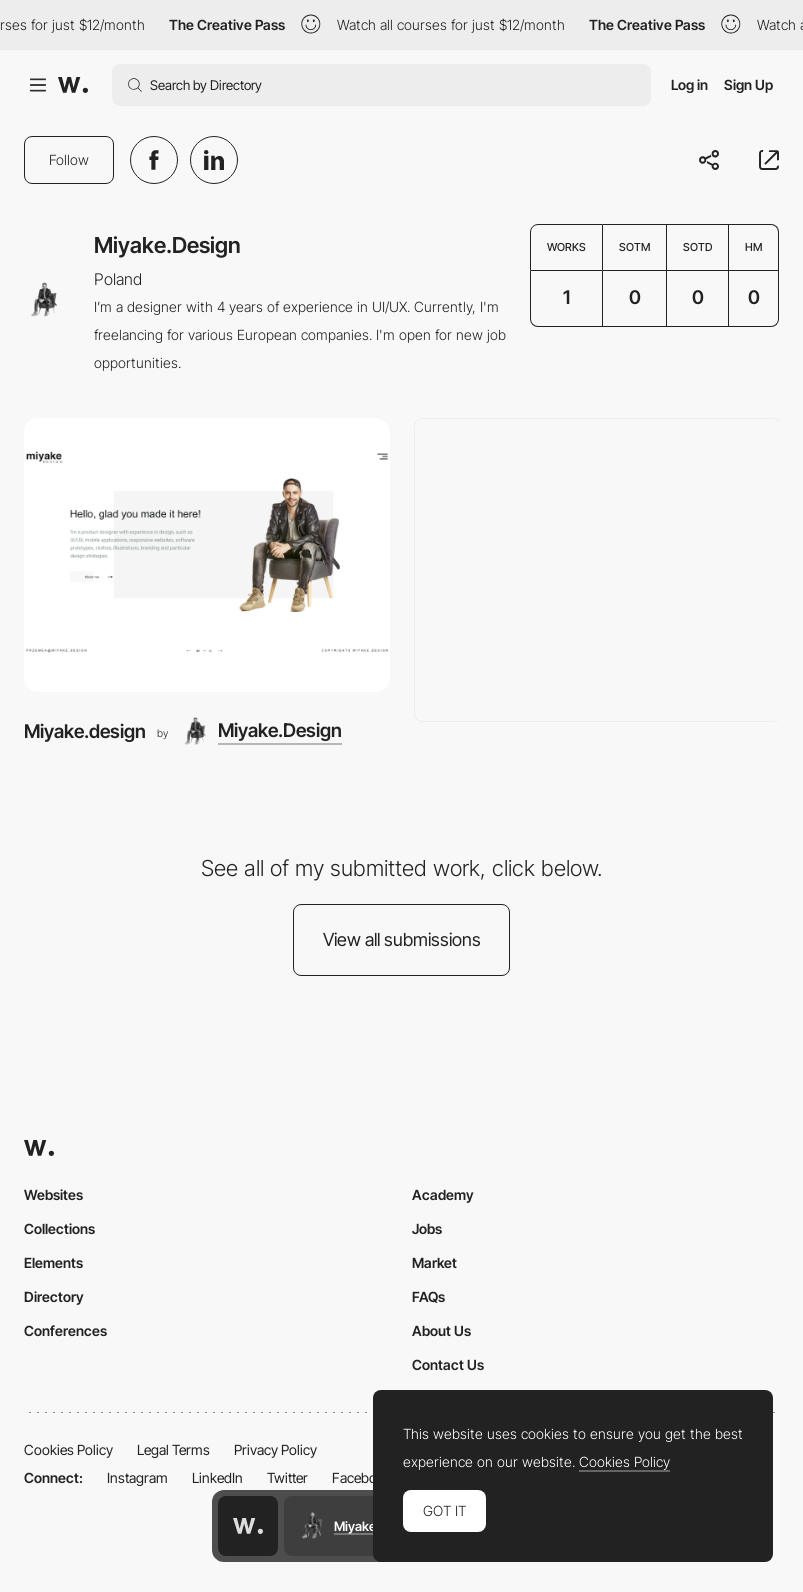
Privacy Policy (275, 1449)
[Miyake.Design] (260, 732)
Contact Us (448, 1364)
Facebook (362, 1477)
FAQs (428, 1296)
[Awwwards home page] (248, 1526)
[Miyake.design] (207, 555)
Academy (443, 1194)
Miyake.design (85, 731)
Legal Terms (173, 1449)
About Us (441, 1330)
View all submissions (402, 939)
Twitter (287, 1477)
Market (434, 1262)
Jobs (427, 1228)
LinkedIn (217, 1477)
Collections (59, 1228)
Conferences (65, 1330)
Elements (53, 1262)
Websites (53, 1194)
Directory (54, 1296)
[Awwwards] (73, 85)
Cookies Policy (68, 1449)
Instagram (137, 1477)
